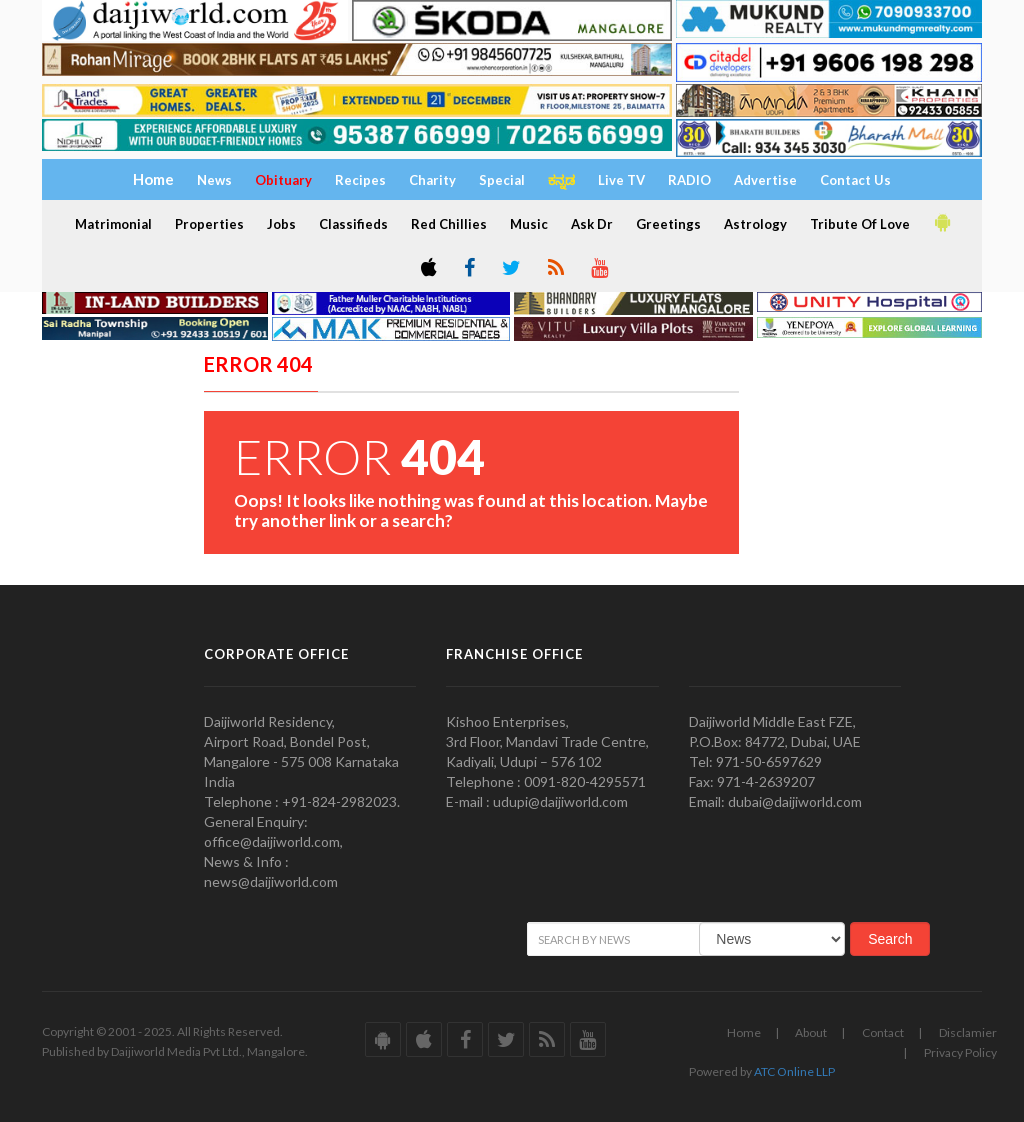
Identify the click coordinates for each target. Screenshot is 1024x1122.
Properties (209, 224)
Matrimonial (113, 224)
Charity (432, 180)
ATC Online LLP (794, 1071)
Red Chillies (449, 224)
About (811, 1032)
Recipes (360, 180)
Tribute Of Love (860, 224)
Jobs (281, 224)
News (214, 180)
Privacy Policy (960, 1052)
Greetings (668, 224)
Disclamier (968, 1032)
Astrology (755, 224)
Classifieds (353, 224)
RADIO (689, 180)
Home (744, 1032)
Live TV (621, 180)
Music (529, 224)
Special (502, 180)
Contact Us (855, 180)
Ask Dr (592, 224)
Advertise (765, 180)
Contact (883, 1032)
